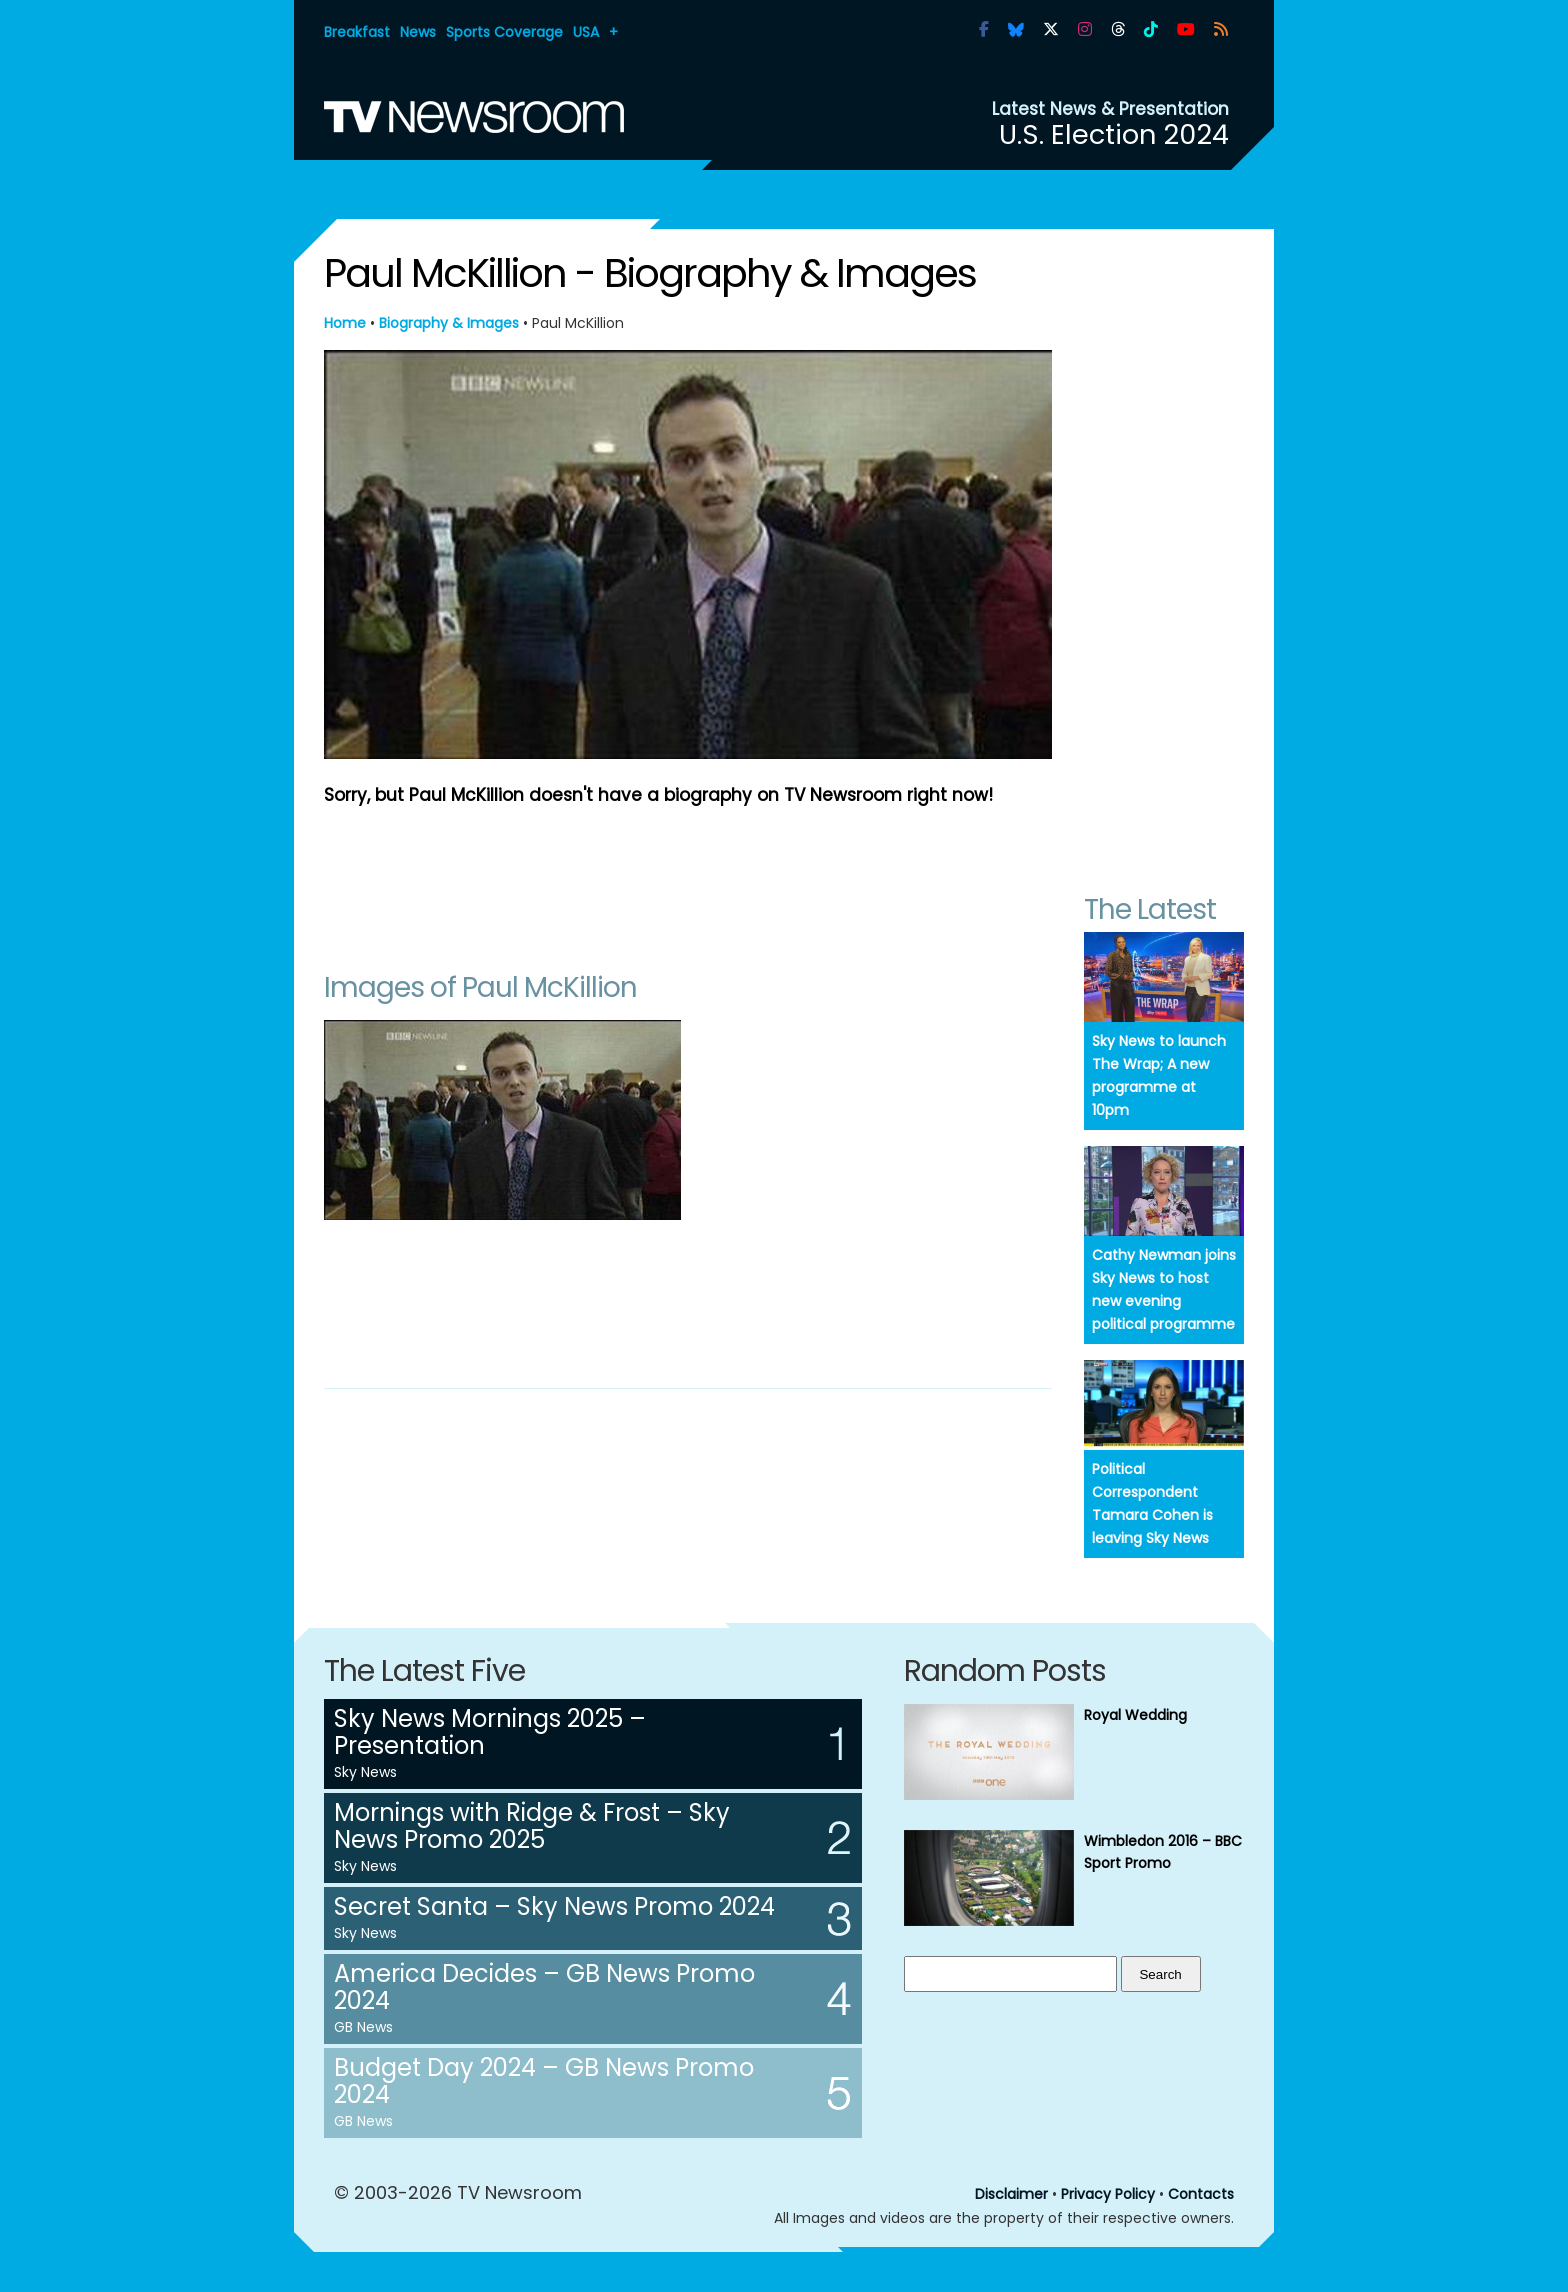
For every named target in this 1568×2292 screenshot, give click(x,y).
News (418, 32)
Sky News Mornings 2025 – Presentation (490, 1732)
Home (345, 323)
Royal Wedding (1135, 1715)
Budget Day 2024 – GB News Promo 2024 (544, 2081)
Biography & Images (449, 323)
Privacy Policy (1108, 2194)
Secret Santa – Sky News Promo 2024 (554, 1906)
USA (586, 32)
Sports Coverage (504, 32)
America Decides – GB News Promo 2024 (544, 1987)
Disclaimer (1011, 2194)
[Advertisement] (688, 879)
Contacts (1201, 2194)
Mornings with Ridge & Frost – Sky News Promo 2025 (532, 1826)
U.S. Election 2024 (1114, 134)
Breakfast (357, 32)
